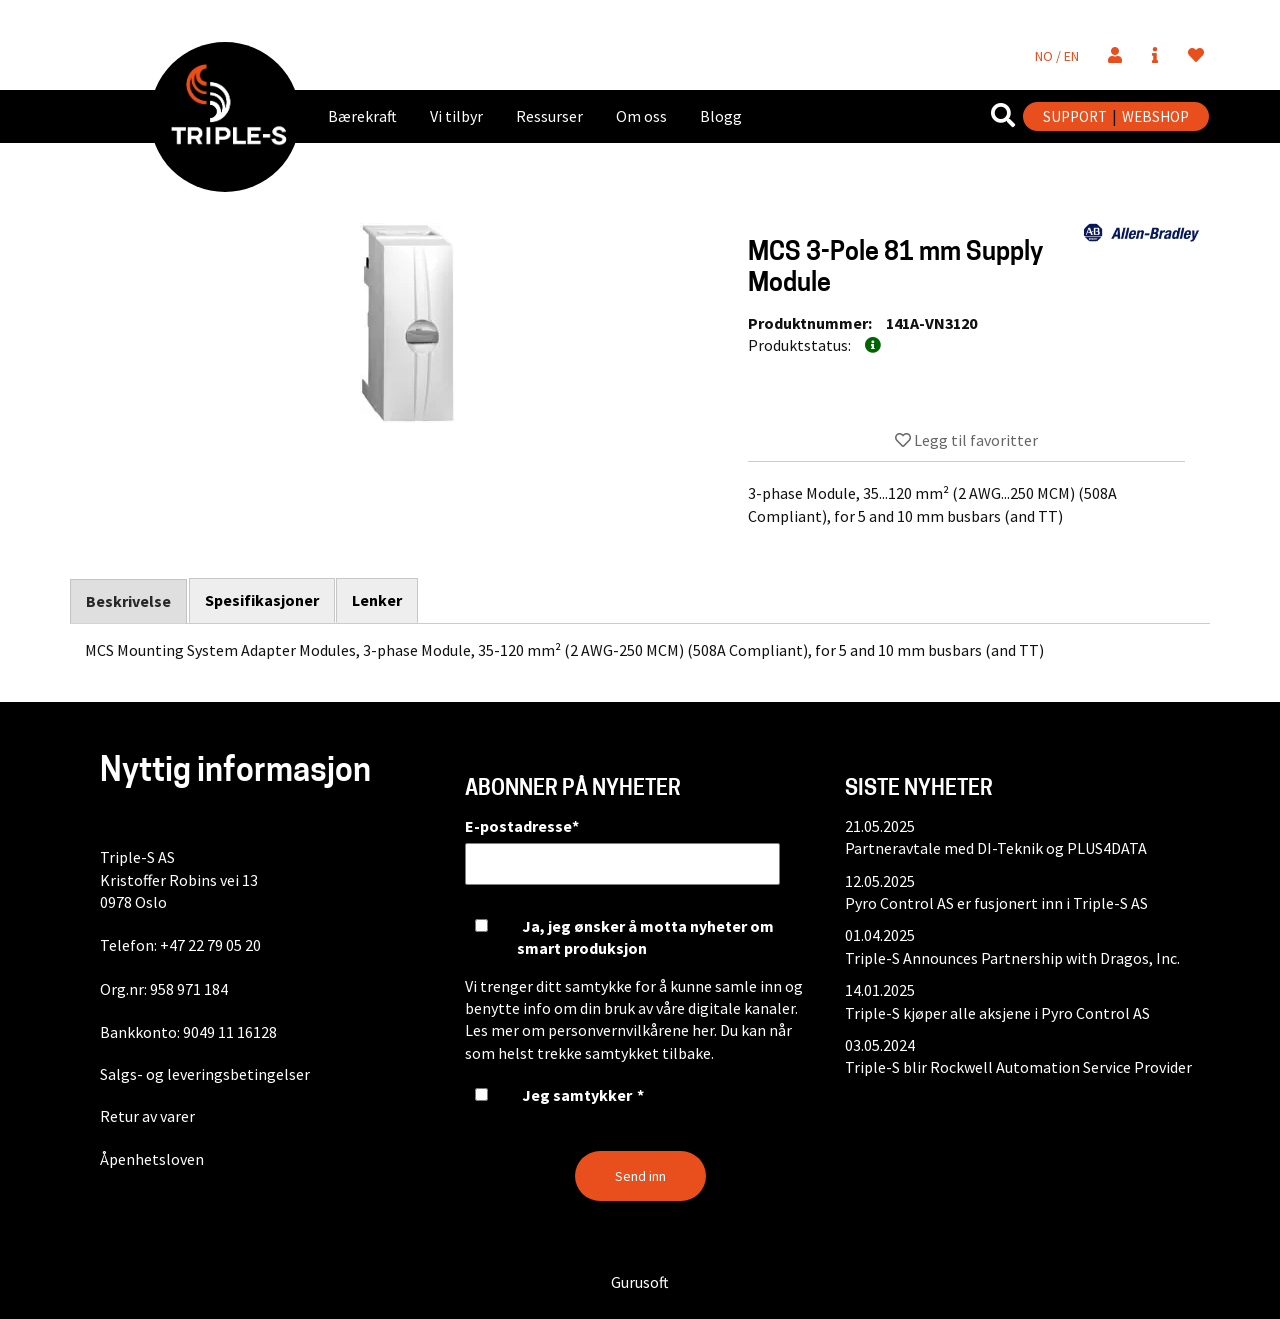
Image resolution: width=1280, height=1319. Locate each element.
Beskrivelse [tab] (128, 601)
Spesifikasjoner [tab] (262, 600)
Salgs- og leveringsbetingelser (205, 1074)
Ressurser (549, 116)
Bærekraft (362, 116)
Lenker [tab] (378, 600)
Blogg (721, 116)
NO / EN (1057, 56)
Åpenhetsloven (152, 1159)
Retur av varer (147, 1116)
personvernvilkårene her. (632, 1030)
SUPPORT (1075, 116)
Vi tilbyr (456, 116)
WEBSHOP (1155, 116)
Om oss (641, 116)
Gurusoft (640, 1282)
